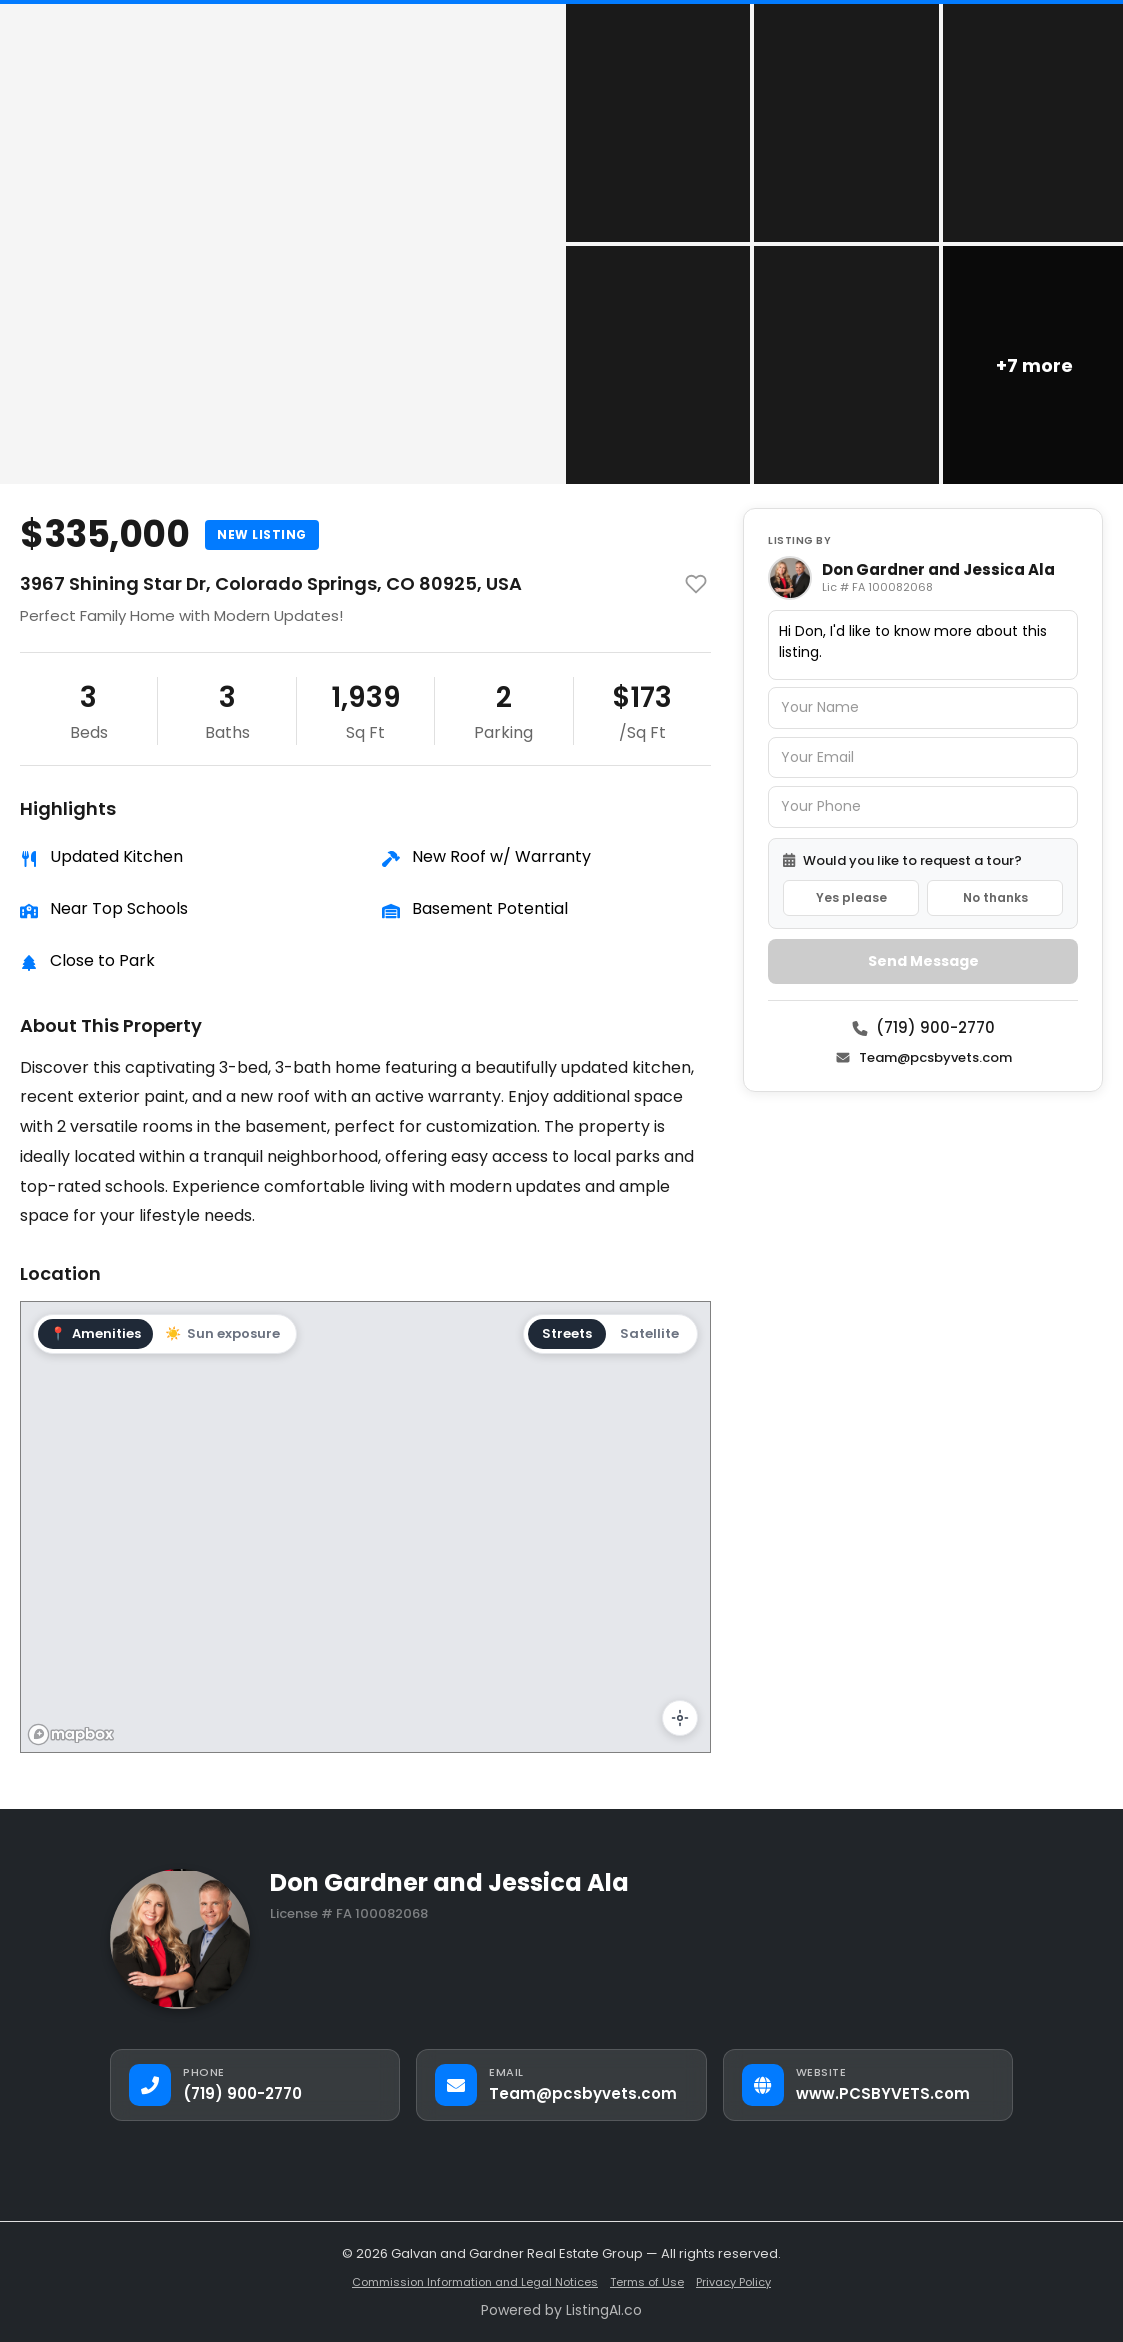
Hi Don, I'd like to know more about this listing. (923, 645)
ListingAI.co (604, 2310)
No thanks (995, 897)
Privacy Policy (733, 2282)
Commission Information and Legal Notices (475, 2282)
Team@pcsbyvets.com (923, 1057)
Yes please (851, 897)
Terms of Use (647, 2282)
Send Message (923, 961)
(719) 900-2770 (923, 1027)
